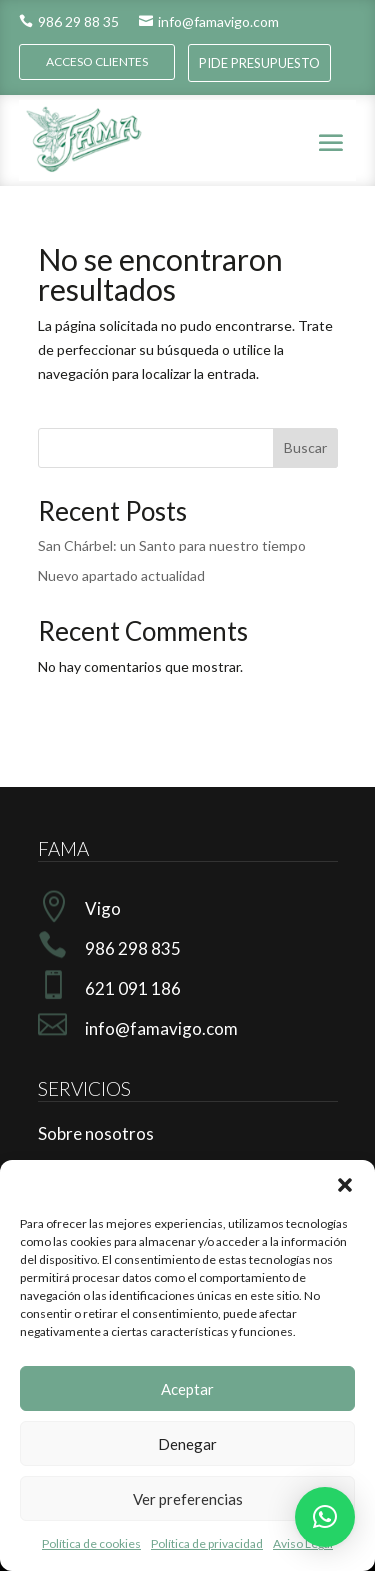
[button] (345, 1185)
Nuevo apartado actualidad (121, 575)
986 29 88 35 (69, 21)
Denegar (187, 1444)
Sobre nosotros (96, 1133)
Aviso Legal (303, 1543)
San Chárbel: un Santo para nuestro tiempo (172, 545)
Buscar (305, 447)
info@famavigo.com (209, 21)
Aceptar (187, 1389)
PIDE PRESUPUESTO (259, 63)
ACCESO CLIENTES (97, 61)
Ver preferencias (188, 1499)
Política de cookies (91, 1543)
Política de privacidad (207, 1543)
